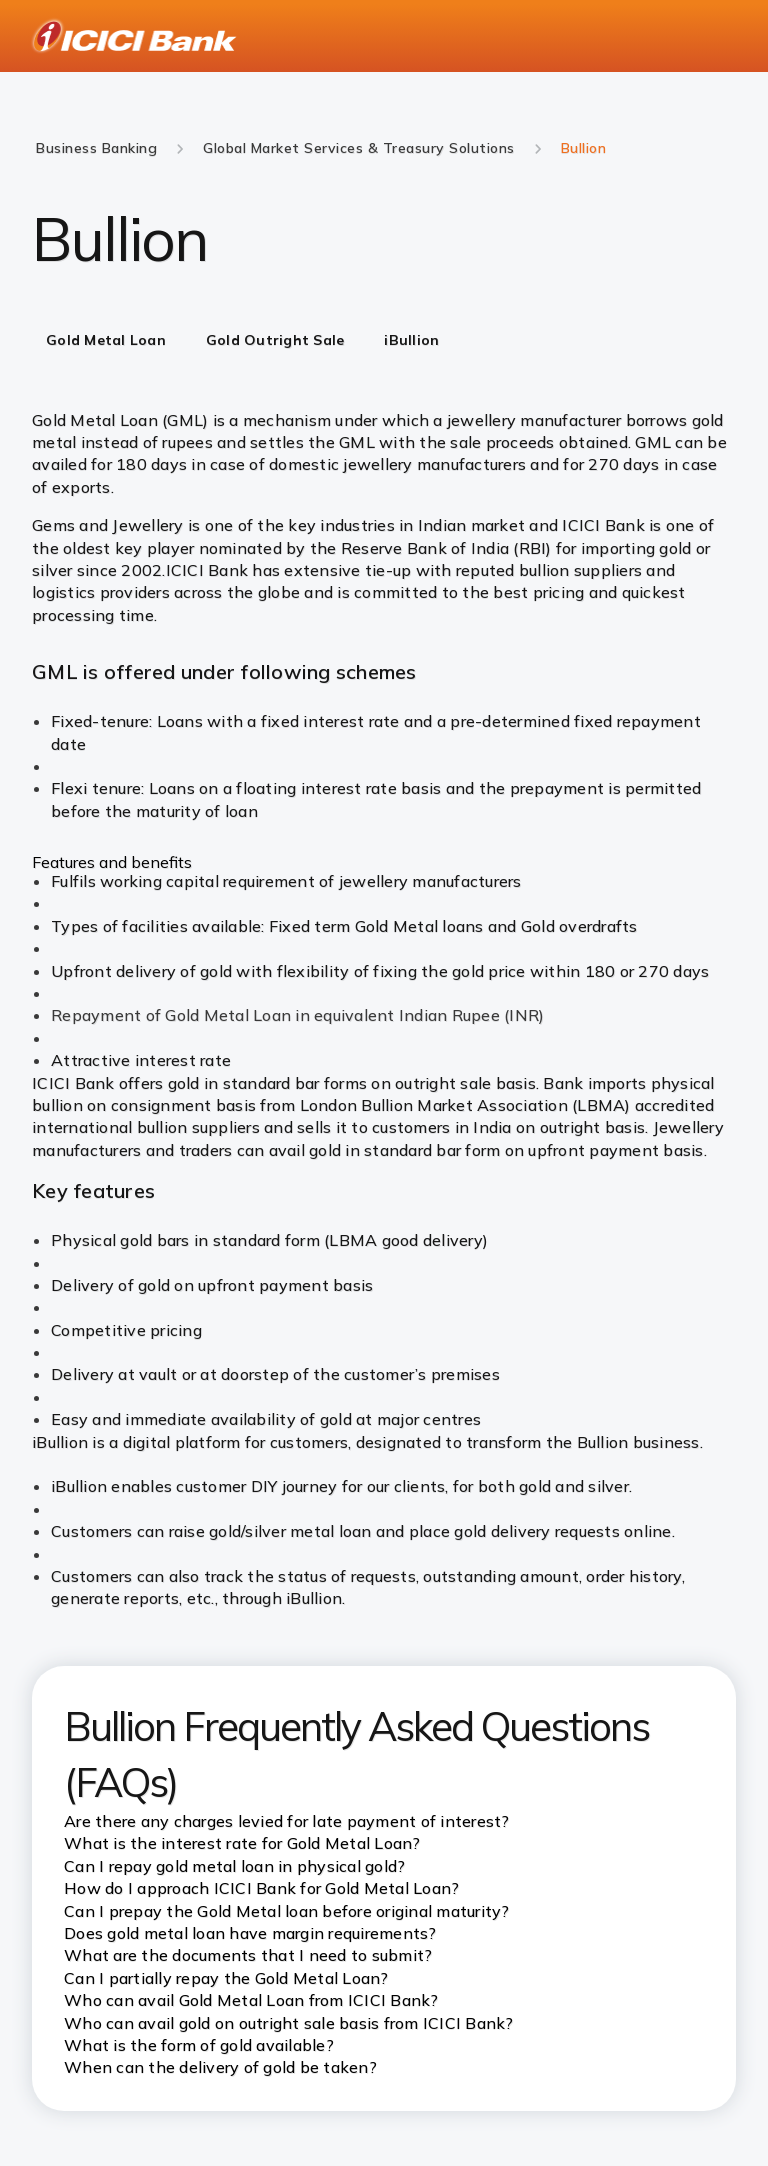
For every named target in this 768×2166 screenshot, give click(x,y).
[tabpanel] (384, 740)
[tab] (106, 342)
